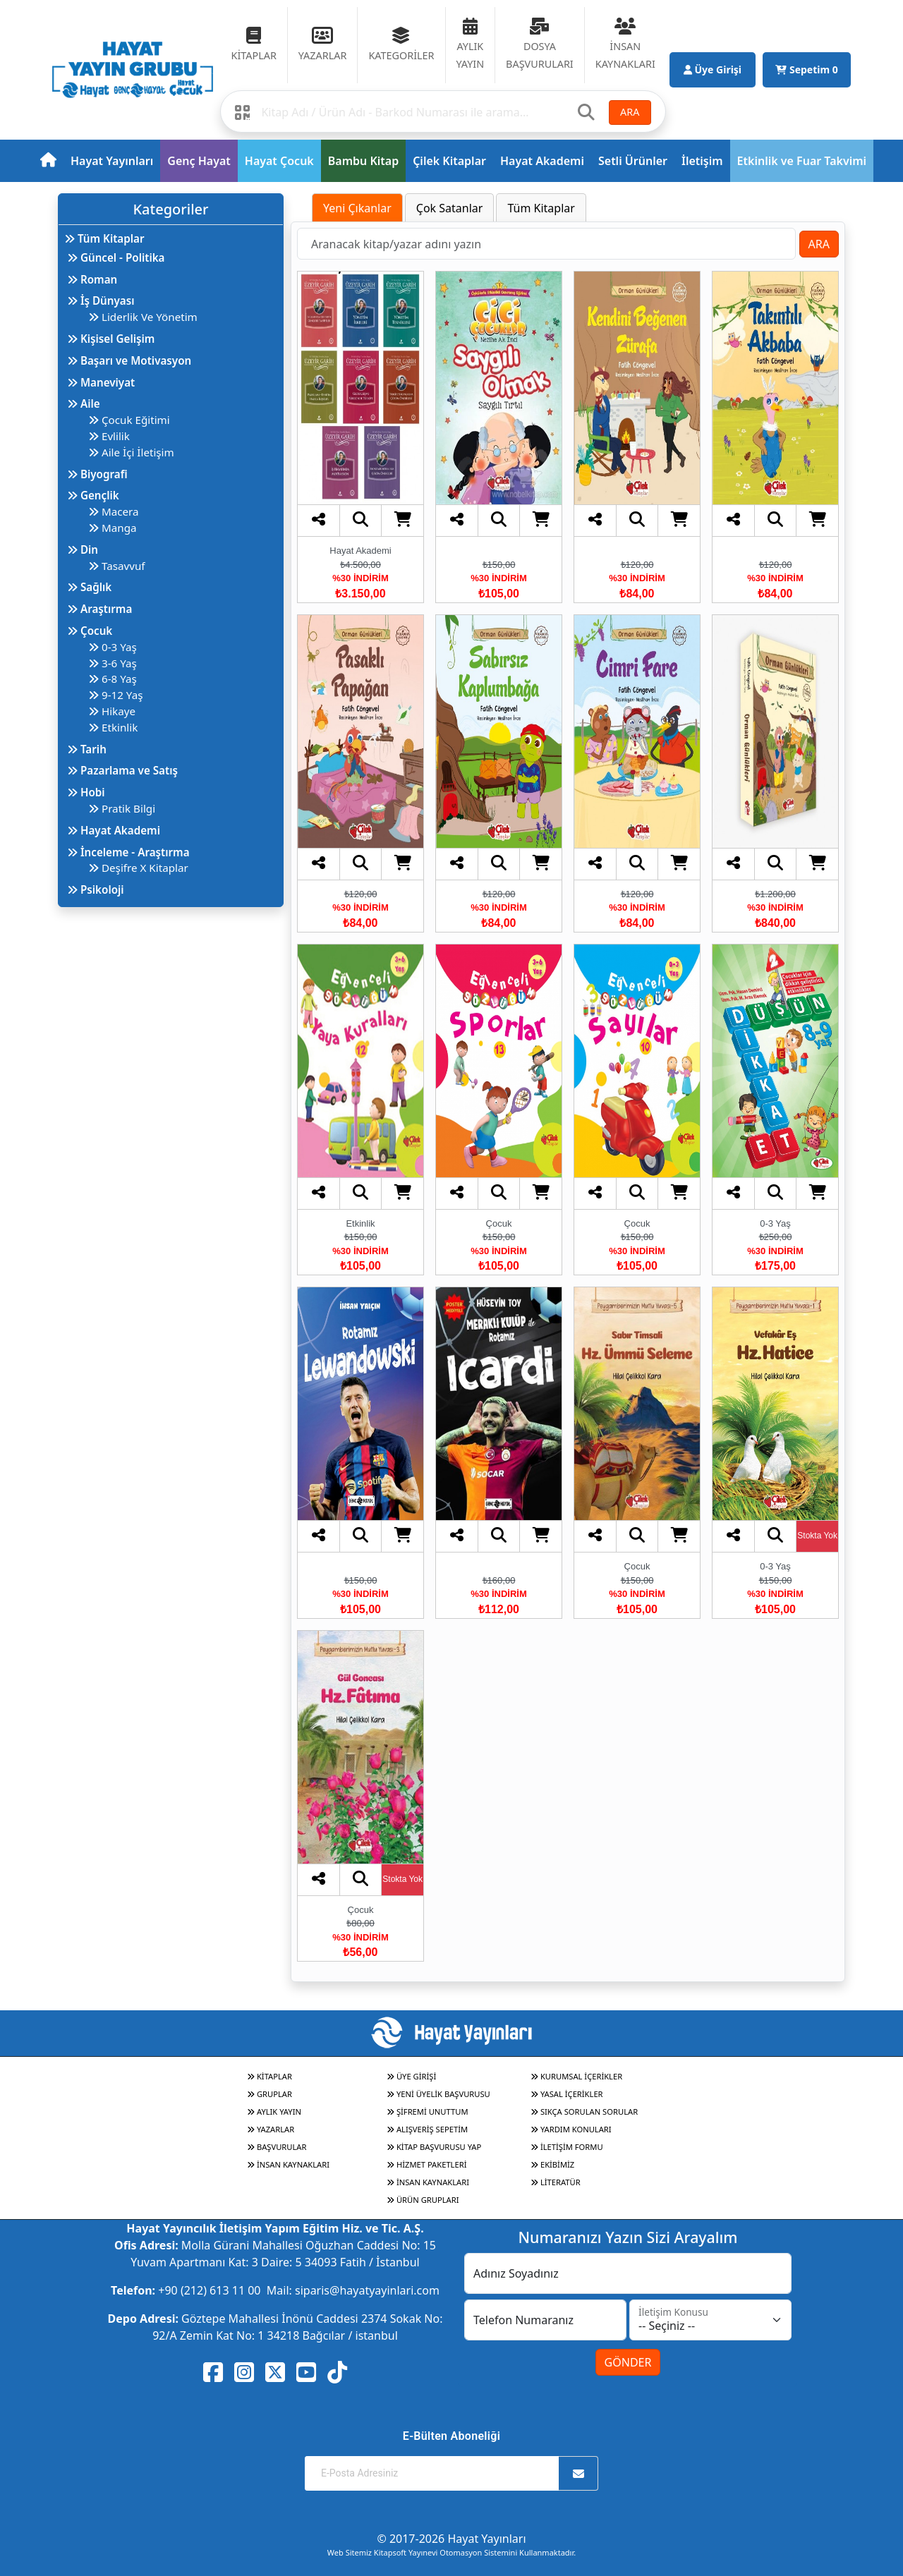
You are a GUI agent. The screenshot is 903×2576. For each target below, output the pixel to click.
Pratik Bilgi (121, 808)
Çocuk (89, 631)
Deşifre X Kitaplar (138, 868)
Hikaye (111, 711)
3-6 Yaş (112, 663)
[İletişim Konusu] (710, 2319)
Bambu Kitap (363, 161)
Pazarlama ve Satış (122, 770)
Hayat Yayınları (112, 161)
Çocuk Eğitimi (129, 420)
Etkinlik (113, 727)
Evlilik (109, 436)
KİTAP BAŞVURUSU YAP (434, 2146)
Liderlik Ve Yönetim (143, 317)
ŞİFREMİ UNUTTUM (427, 2111)
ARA (629, 112)
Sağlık (89, 587)
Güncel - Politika (116, 257)
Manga (112, 528)
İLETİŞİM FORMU (567, 2146)
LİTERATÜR (556, 2182)
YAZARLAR (270, 2129)
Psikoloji (95, 889)
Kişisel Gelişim (110, 339)
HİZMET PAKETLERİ (426, 2164)
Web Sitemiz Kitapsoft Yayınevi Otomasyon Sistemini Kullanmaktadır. (451, 2552)
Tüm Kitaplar (104, 238)
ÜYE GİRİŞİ (411, 2076)
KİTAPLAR (269, 2076)
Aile (83, 403)
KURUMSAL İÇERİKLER (576, 2076)
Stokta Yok (817, 1536)
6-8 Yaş (112, 679)
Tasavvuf (116, 566)
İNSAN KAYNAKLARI (288, 2164)
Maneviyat (101, 382)
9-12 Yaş (115, 695)
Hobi (86, 792)
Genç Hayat (198, 161)
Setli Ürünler (632, 161)
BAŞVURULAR (276, 2146)
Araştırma (99, 609)
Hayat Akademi (542, 161)
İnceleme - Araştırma (128, 852)
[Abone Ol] (578, 2473)
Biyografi (97, 474)
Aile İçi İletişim (131, 452)
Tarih (87, 749)
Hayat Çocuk (279, 161)
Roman (92, 279)
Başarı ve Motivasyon (129, 360)
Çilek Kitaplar (449, 161)
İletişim (702, 161)
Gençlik (93, 495)
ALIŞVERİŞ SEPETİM (427, 2129)
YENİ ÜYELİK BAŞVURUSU (438, 2094)
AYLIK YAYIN (274, 2111)
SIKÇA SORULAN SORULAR (584, 2111)
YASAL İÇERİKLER (567, 2094)
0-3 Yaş (112, 647)
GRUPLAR (269, 2094)
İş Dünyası (101, 300)
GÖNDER (628, 2362)
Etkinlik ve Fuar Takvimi (802, 161)
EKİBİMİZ (552, 2164)
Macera (113, 511)
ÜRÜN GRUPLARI (423, 2199)
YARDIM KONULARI (571, 2129)
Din (82, 549)
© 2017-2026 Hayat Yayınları (451, 2538)
